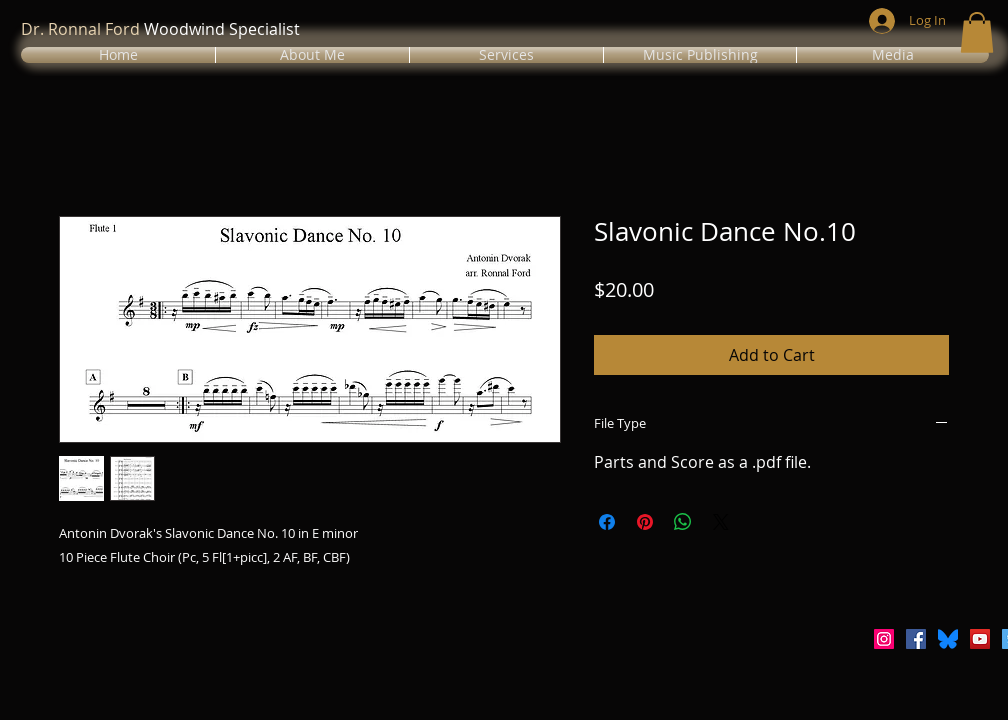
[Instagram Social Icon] (884, 639)
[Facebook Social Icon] (916, 639)
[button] (312, 55)
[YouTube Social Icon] (980, 639)
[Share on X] (721, 522)
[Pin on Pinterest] (645, 522)
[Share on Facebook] (607, 522)
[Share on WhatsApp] (683, 522)
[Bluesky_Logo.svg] (948, 639)
